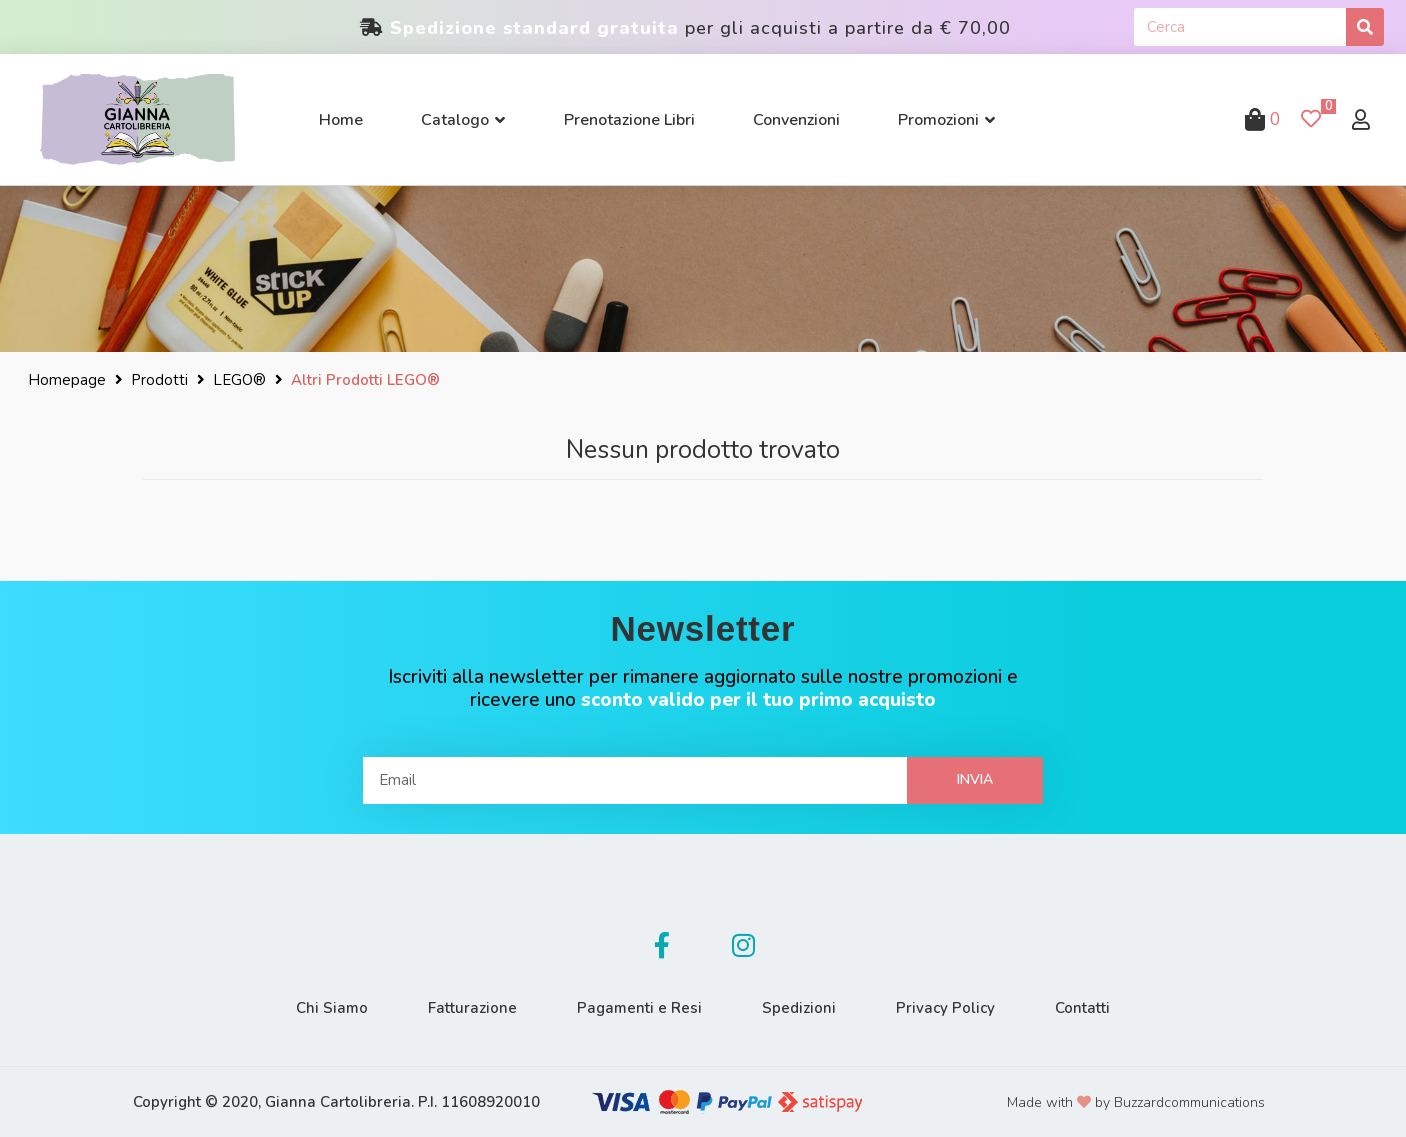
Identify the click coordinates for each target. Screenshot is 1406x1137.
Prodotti (159, 380)
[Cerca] (1365, 27)
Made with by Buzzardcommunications (1136, 1102)
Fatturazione (472, 1008)
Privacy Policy (945, 1008)
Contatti (1082, 1008)
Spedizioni (799, 1008)
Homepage (67, 380)
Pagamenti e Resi (639, 1008)
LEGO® (239, 380)
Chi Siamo (332, 1008)
